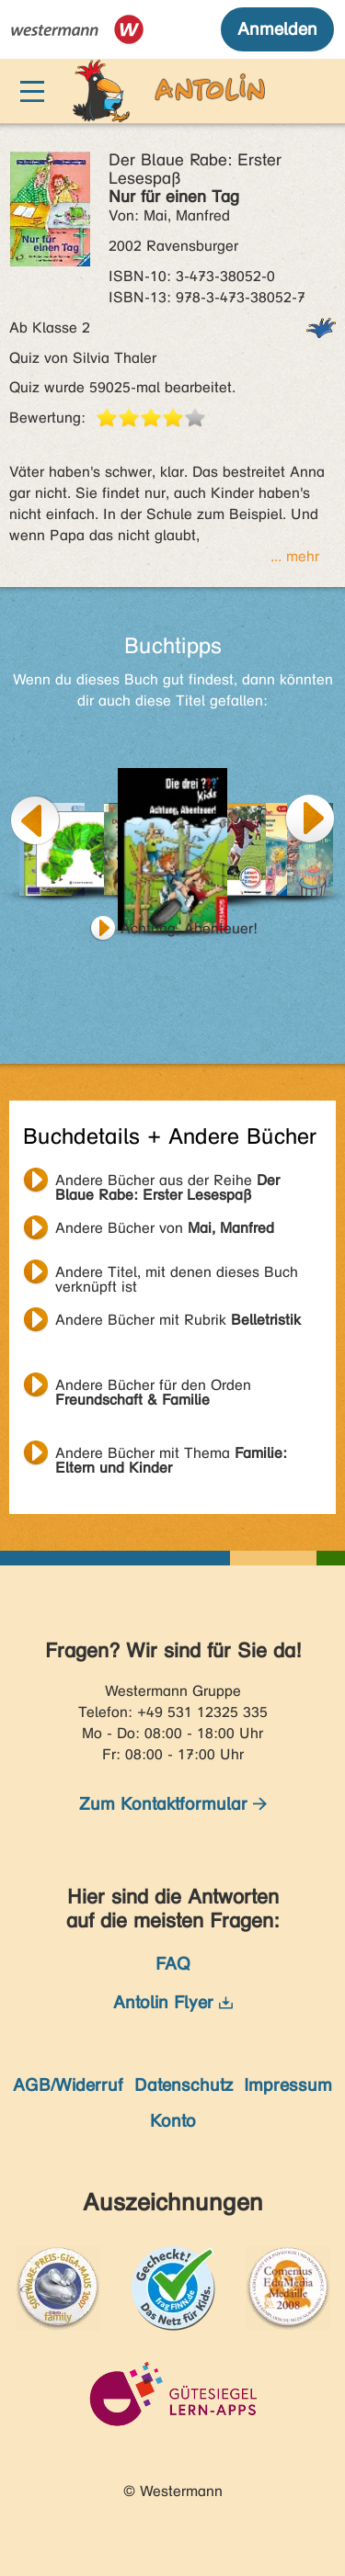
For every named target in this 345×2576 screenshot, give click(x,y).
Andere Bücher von (164, 1228)
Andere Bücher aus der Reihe (167, 1182)
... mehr (294, 556)
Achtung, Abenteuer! (189, 928)
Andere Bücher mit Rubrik (178, 1319)
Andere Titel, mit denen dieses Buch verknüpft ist (176, 1274)
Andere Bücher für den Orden (153, 1387)
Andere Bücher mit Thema (171, 1455)
